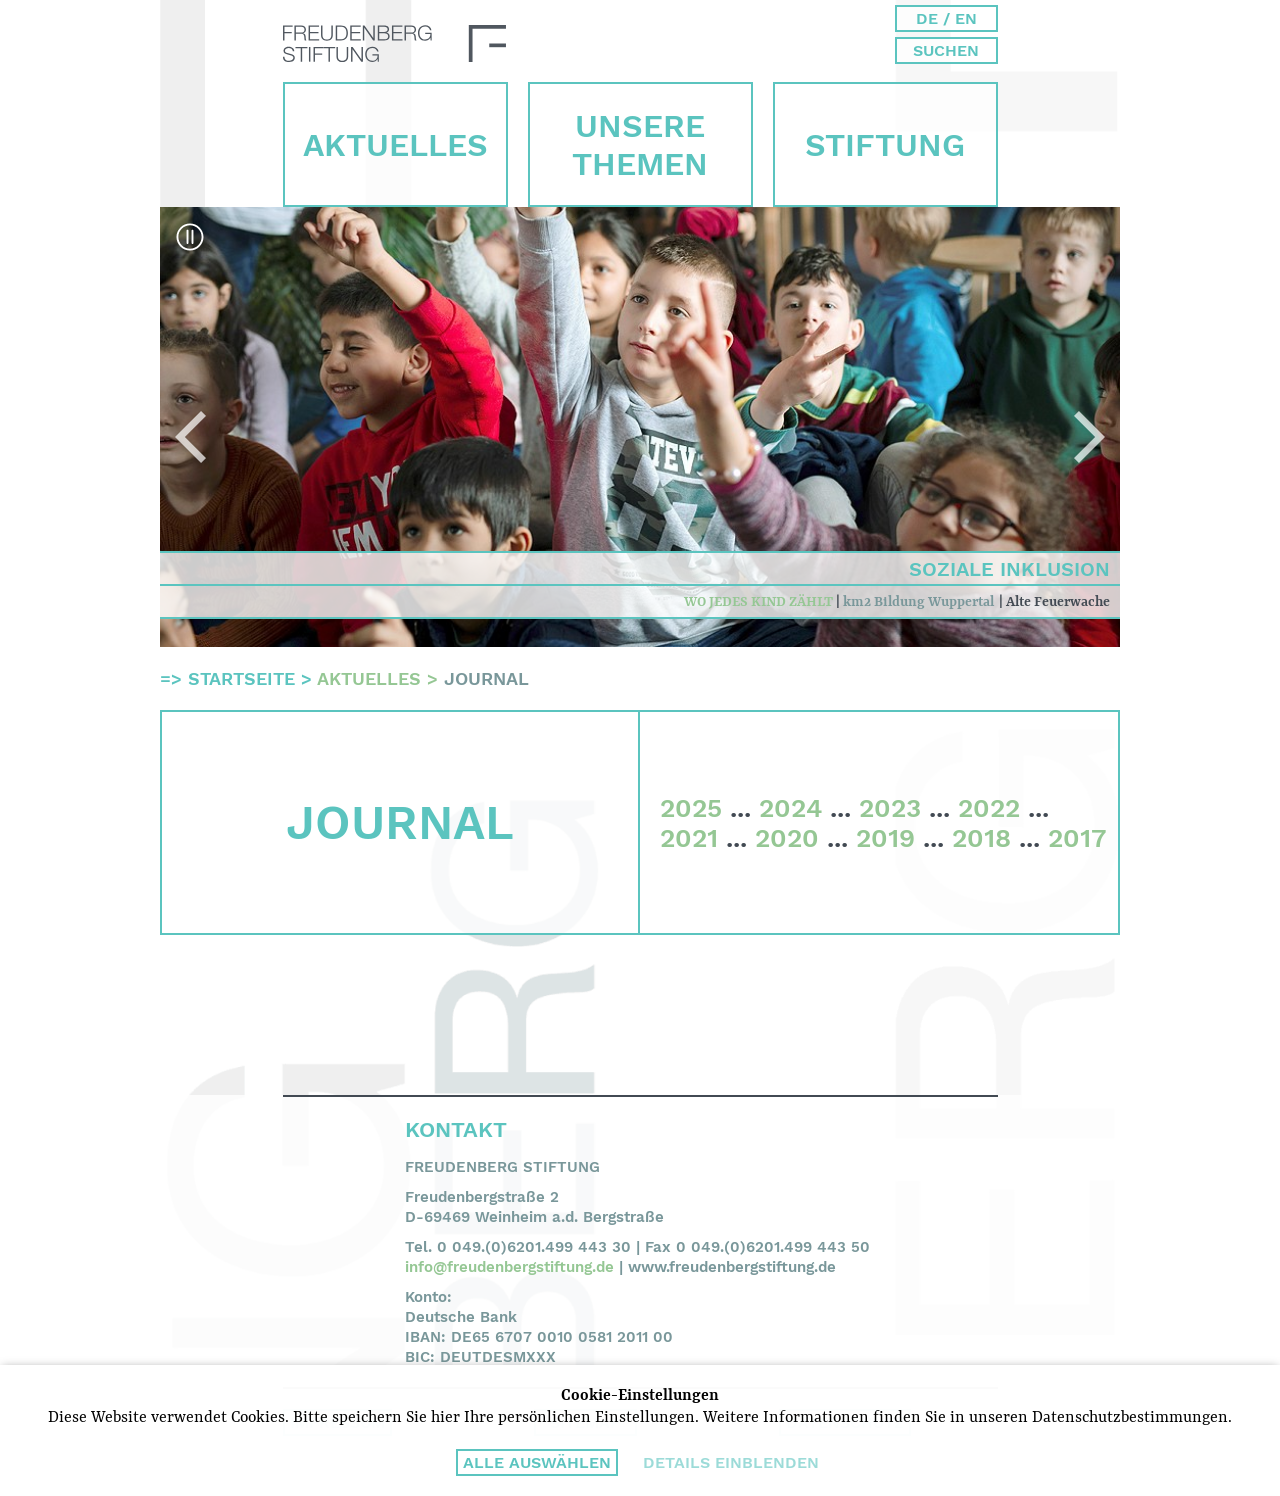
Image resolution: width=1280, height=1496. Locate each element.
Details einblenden (731, 1462)
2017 (1077, 838)
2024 (790, 808)
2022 (989, 808)
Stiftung (885, 145)
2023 (890, 808)
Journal (486, 678)
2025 (691, 808)
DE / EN (946, 18)
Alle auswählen (537, 1462)
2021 (689, 838)
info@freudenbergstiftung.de (509, 1267)
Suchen (946, 50)
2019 (885, 838)
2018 (981, 838)
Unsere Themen (640, 145)
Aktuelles (395, 145)
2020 (787, 838)
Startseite (241, 678)
